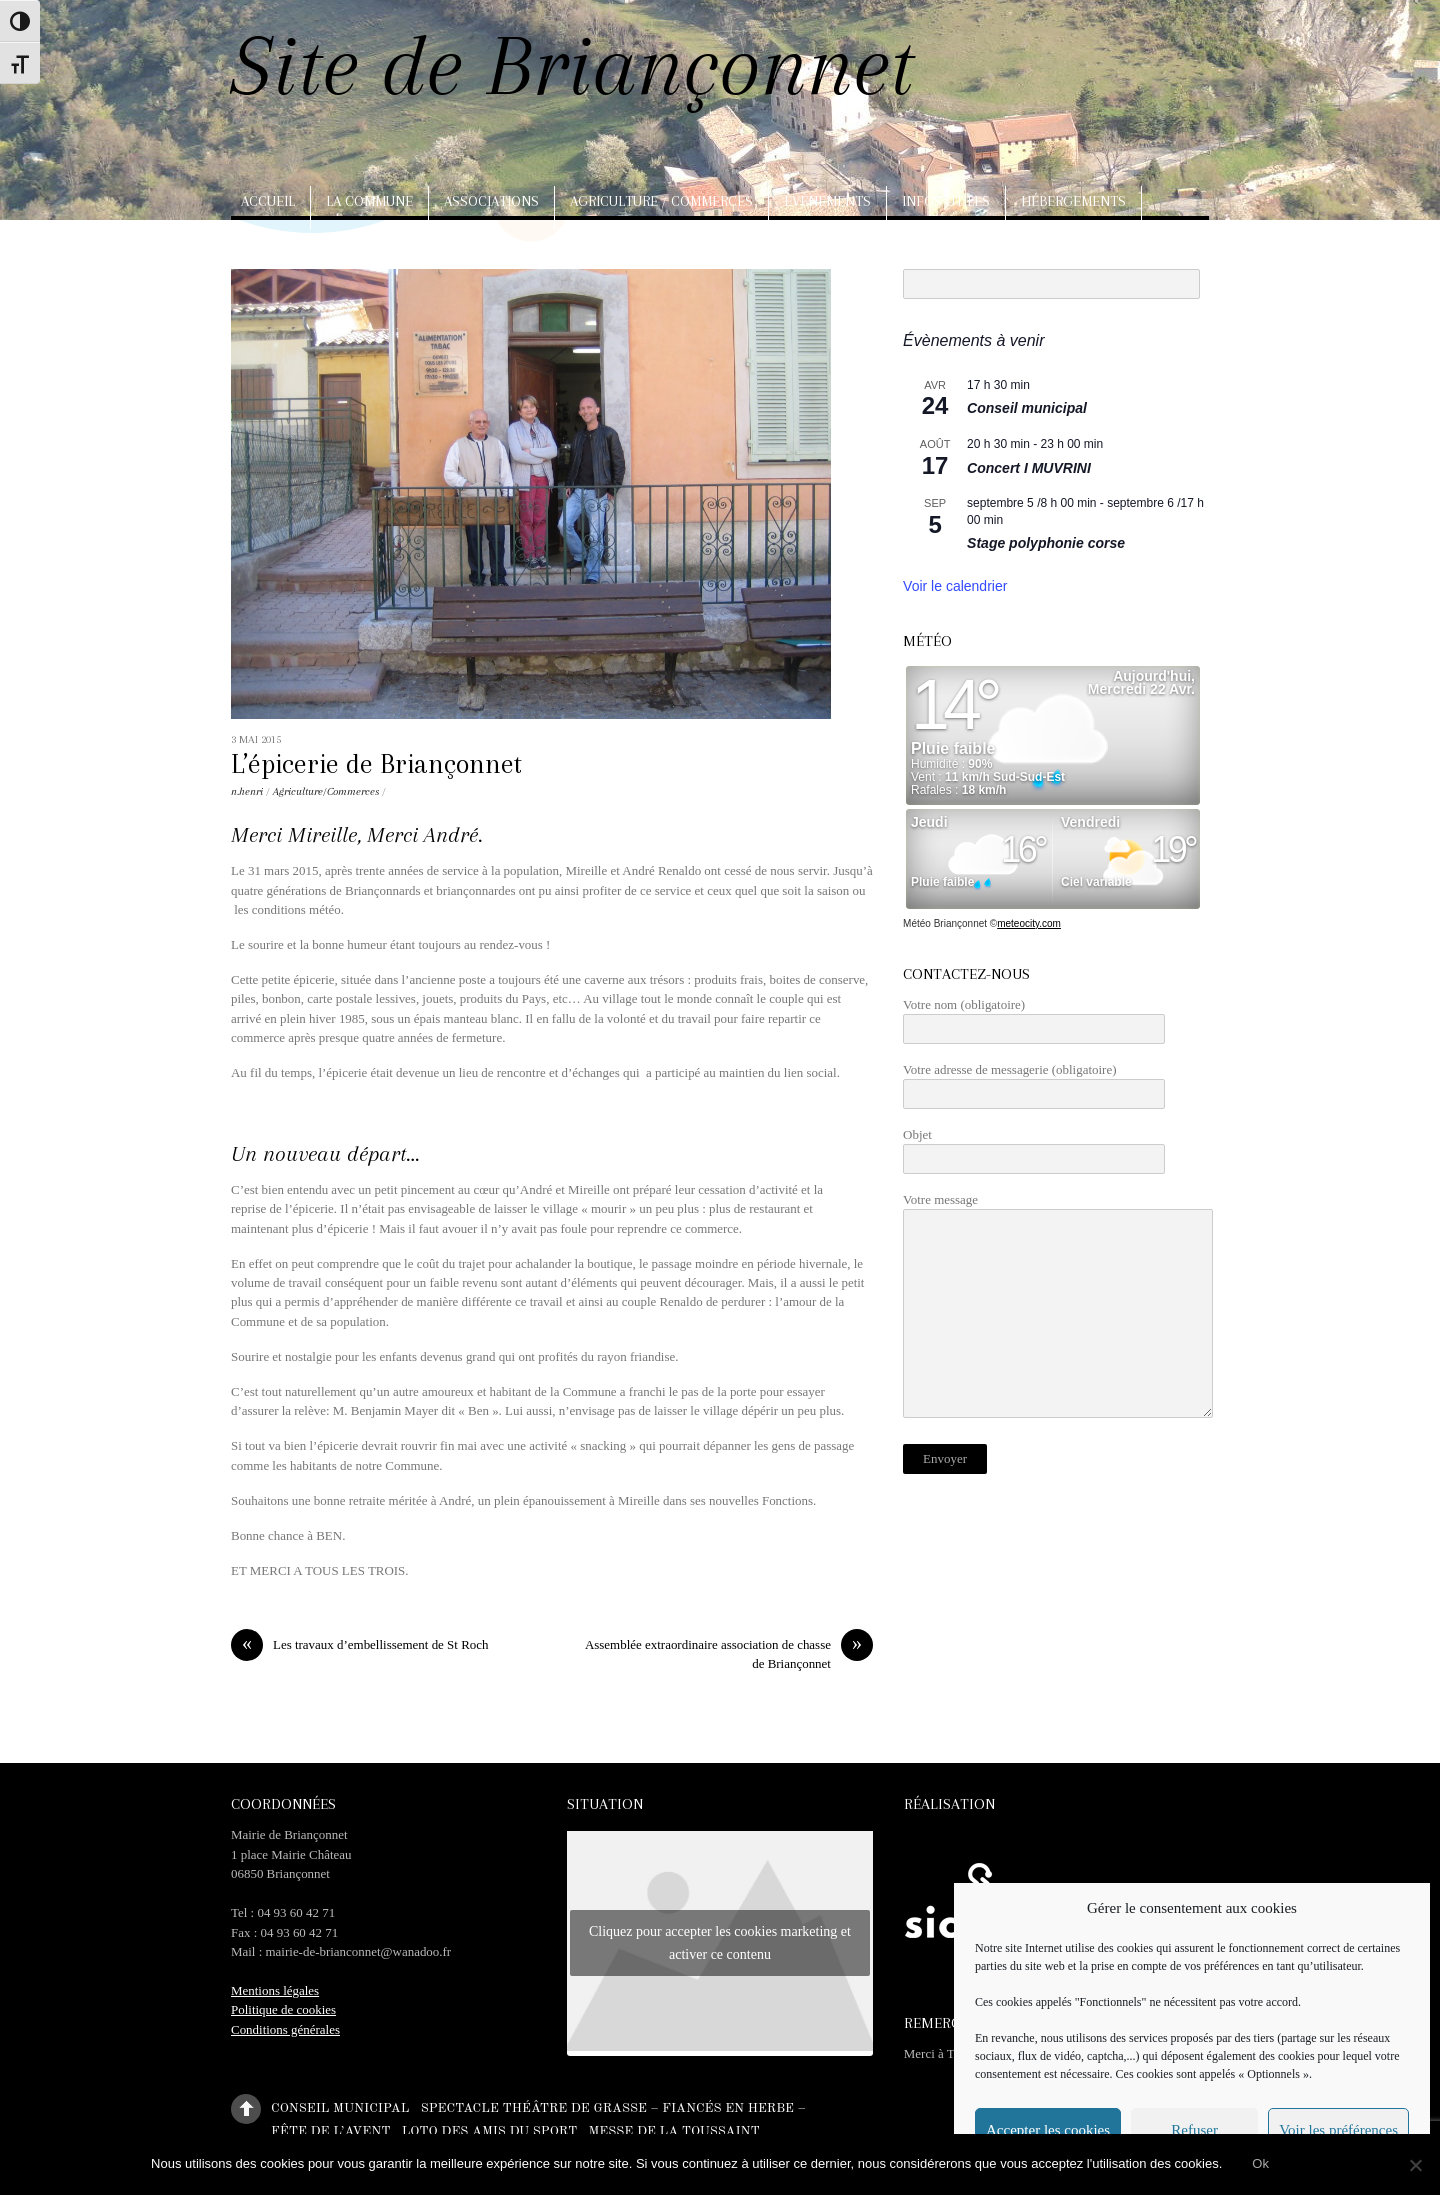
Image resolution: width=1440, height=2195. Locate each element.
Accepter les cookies (1048, 2130)
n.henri (247, 791)
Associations (491, 201)
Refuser (1194, 2130)
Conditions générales (285, 2029)
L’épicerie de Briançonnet (376, 764)
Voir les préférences (1338, 2130)
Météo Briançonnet (945, 923)
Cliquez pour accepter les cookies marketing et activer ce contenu (720, 1943)
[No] (1415, 2165)
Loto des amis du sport (490, 2130)
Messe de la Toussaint (673, 2130)
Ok (1260, 2163)
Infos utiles (946, 201)
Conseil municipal (1027, 408)
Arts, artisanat (300, 245)
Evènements (827, 201)
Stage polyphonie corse (1046, 543)
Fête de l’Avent (330, 2130)
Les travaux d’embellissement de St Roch (359, 1644)
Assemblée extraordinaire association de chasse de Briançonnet (729, 1653)
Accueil (268, 201)
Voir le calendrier (955, 586)
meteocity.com (1029, 923)
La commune (369, 201)
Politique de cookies (283, 2009)
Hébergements (1073, 201)
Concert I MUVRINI (1029, 468)
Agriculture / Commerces (661, 201)
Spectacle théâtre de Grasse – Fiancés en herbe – (613, 2107)
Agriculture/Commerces (326, 791)
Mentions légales (275, 1990)
